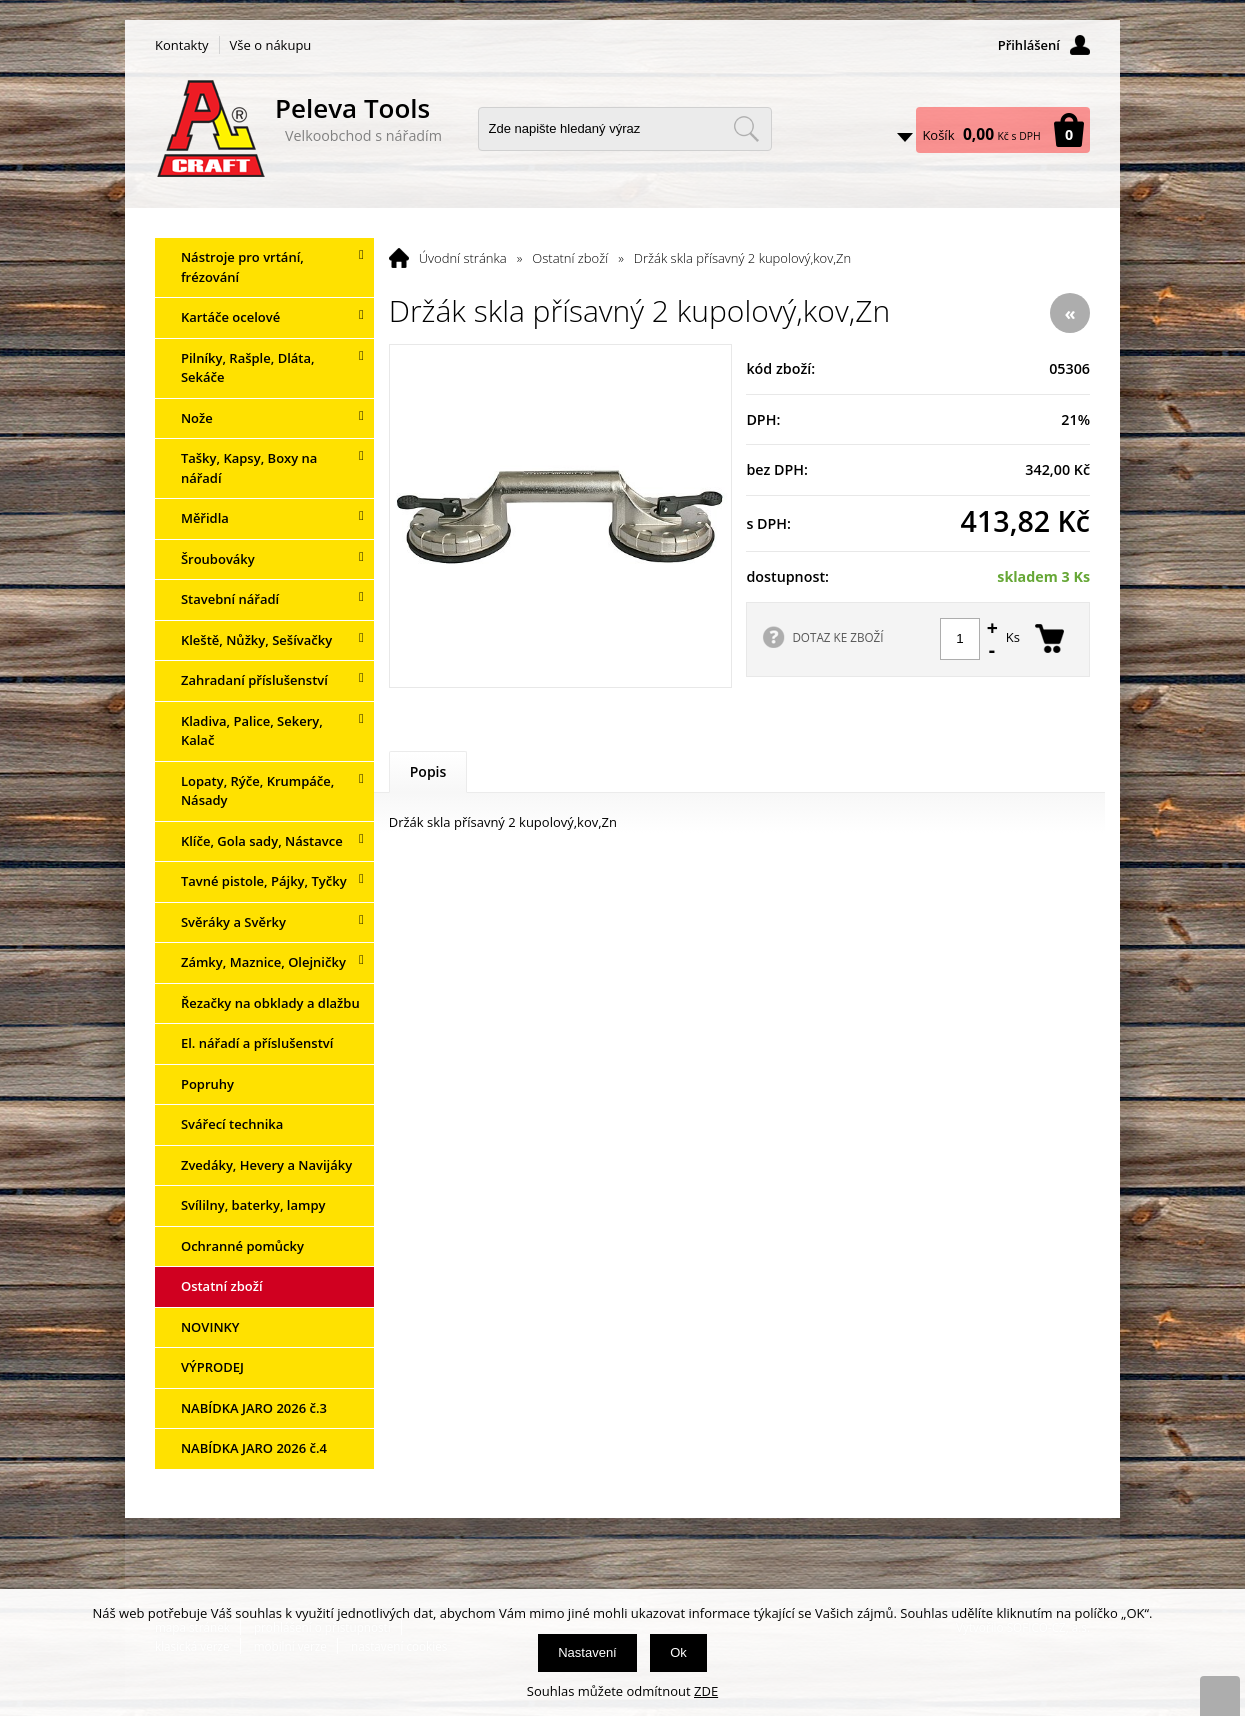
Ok (678, 1652)
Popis (428, 771)
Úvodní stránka (463, 258)
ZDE (706, 1691)
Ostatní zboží (570, 258)
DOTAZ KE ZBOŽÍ (837, 637)
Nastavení (587, 1652)
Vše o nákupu (271, 45)
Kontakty (182, 45)
